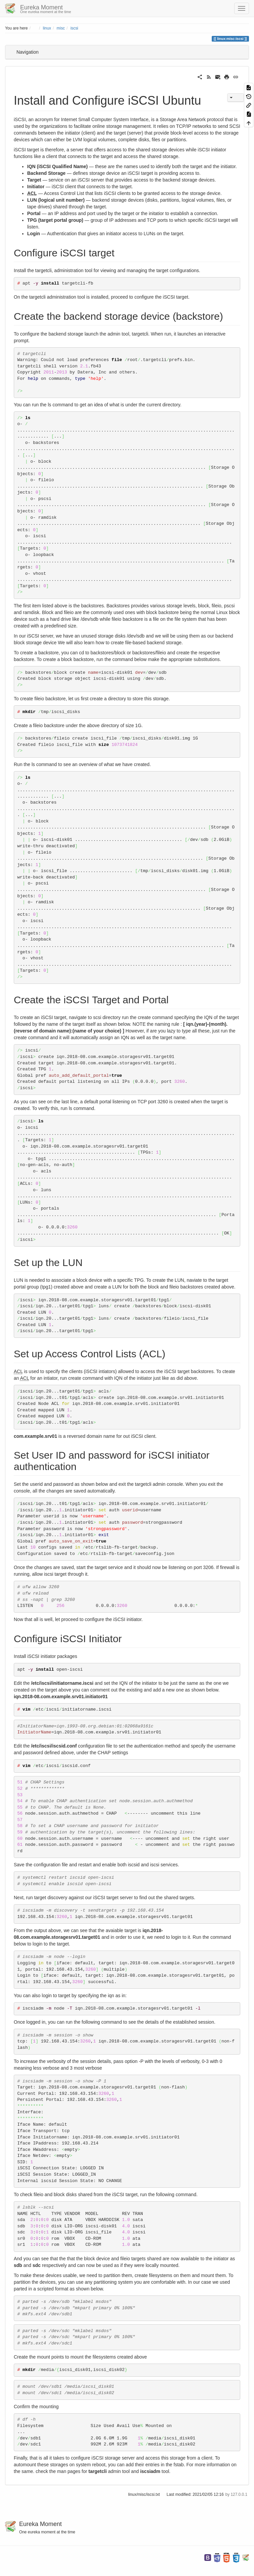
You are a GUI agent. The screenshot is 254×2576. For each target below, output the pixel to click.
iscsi (74, 28)
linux (47, 28)
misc (61, 28)
